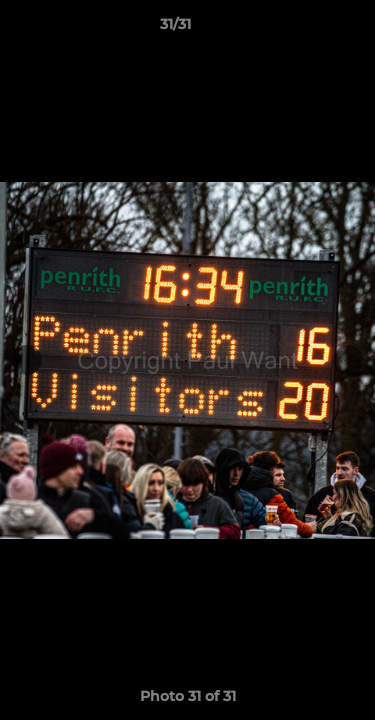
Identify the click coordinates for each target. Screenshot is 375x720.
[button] (303, 29)
